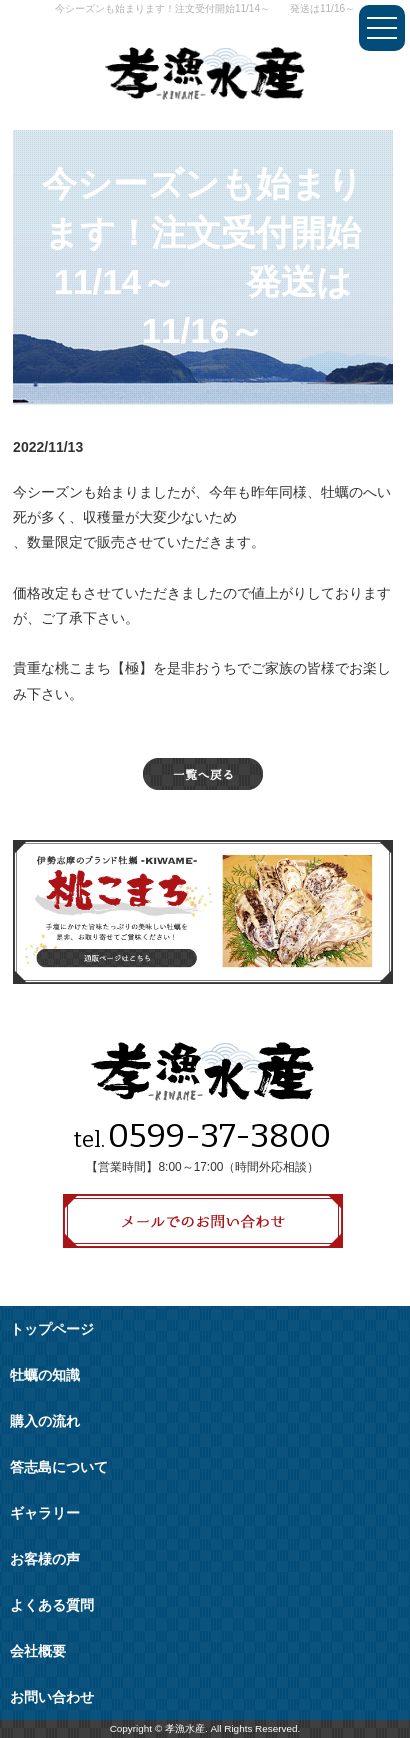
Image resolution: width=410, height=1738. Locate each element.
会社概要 (38, 1651)
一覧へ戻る (203, 773)
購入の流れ (45, 1421)
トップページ (52, 1329)
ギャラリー (45, 1513)
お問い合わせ (52, 1697)
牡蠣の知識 (45, 1375)
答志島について (59, 1467)
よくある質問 (52, 1605)
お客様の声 (45, 1559)
